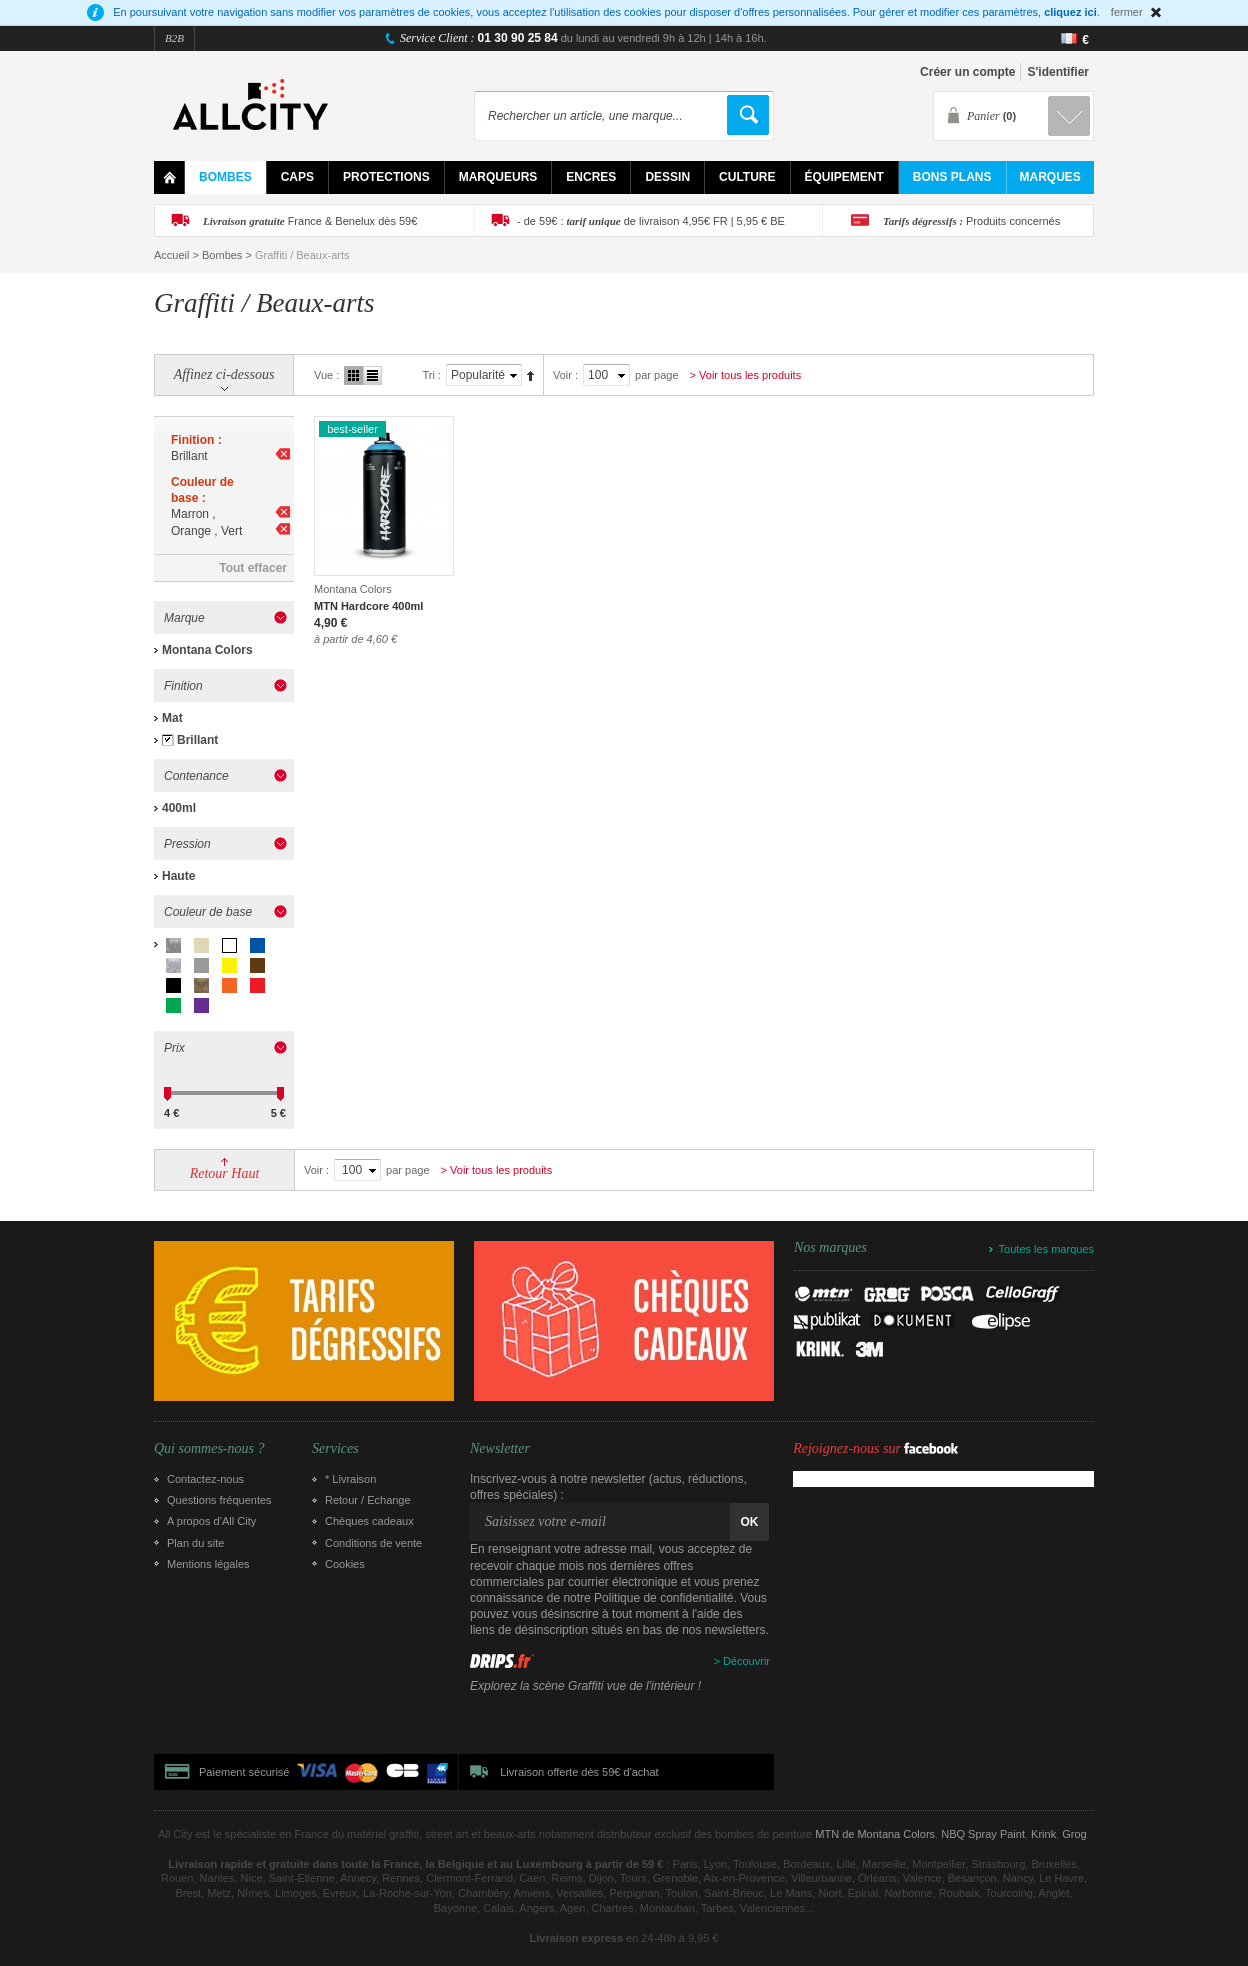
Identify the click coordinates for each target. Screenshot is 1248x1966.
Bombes (222, 255)
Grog (1074, 1834)
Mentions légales (208, 1564)
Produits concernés (971, 221)
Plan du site (195, 1543)
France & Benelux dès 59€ (310, 221)
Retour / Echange (368, 1500)
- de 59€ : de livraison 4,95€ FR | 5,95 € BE (651, 221)
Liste (372, 375)
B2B (174, 38)
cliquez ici (1070, 12)
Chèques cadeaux (369, 1521)
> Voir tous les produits (746, 375)
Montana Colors (207, 650)
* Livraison (350, 1479)
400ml (179, 808)
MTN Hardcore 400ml (368, 606)
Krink (1043, 1834)
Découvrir (746, 1661)
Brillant (197, 740)
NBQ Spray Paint (983, 1834)
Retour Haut (225, 1173)
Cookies (345, 1564)
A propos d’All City (211, 1521)
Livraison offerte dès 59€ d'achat (579, 1772)
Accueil (171, 255)
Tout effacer (253, 568)
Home (169, 177)
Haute (178, 876)
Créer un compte (967, 72)
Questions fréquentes (219, 1500)
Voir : (565, 375)
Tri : (431, 375)
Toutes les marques (1046, 1249)
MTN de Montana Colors (875, 1834)
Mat (172, 718)
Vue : (326, 375)
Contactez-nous (205, 1479)
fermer (1127, 12)
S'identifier (1058, 72)
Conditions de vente (373, 1543)
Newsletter (500, 1449)
